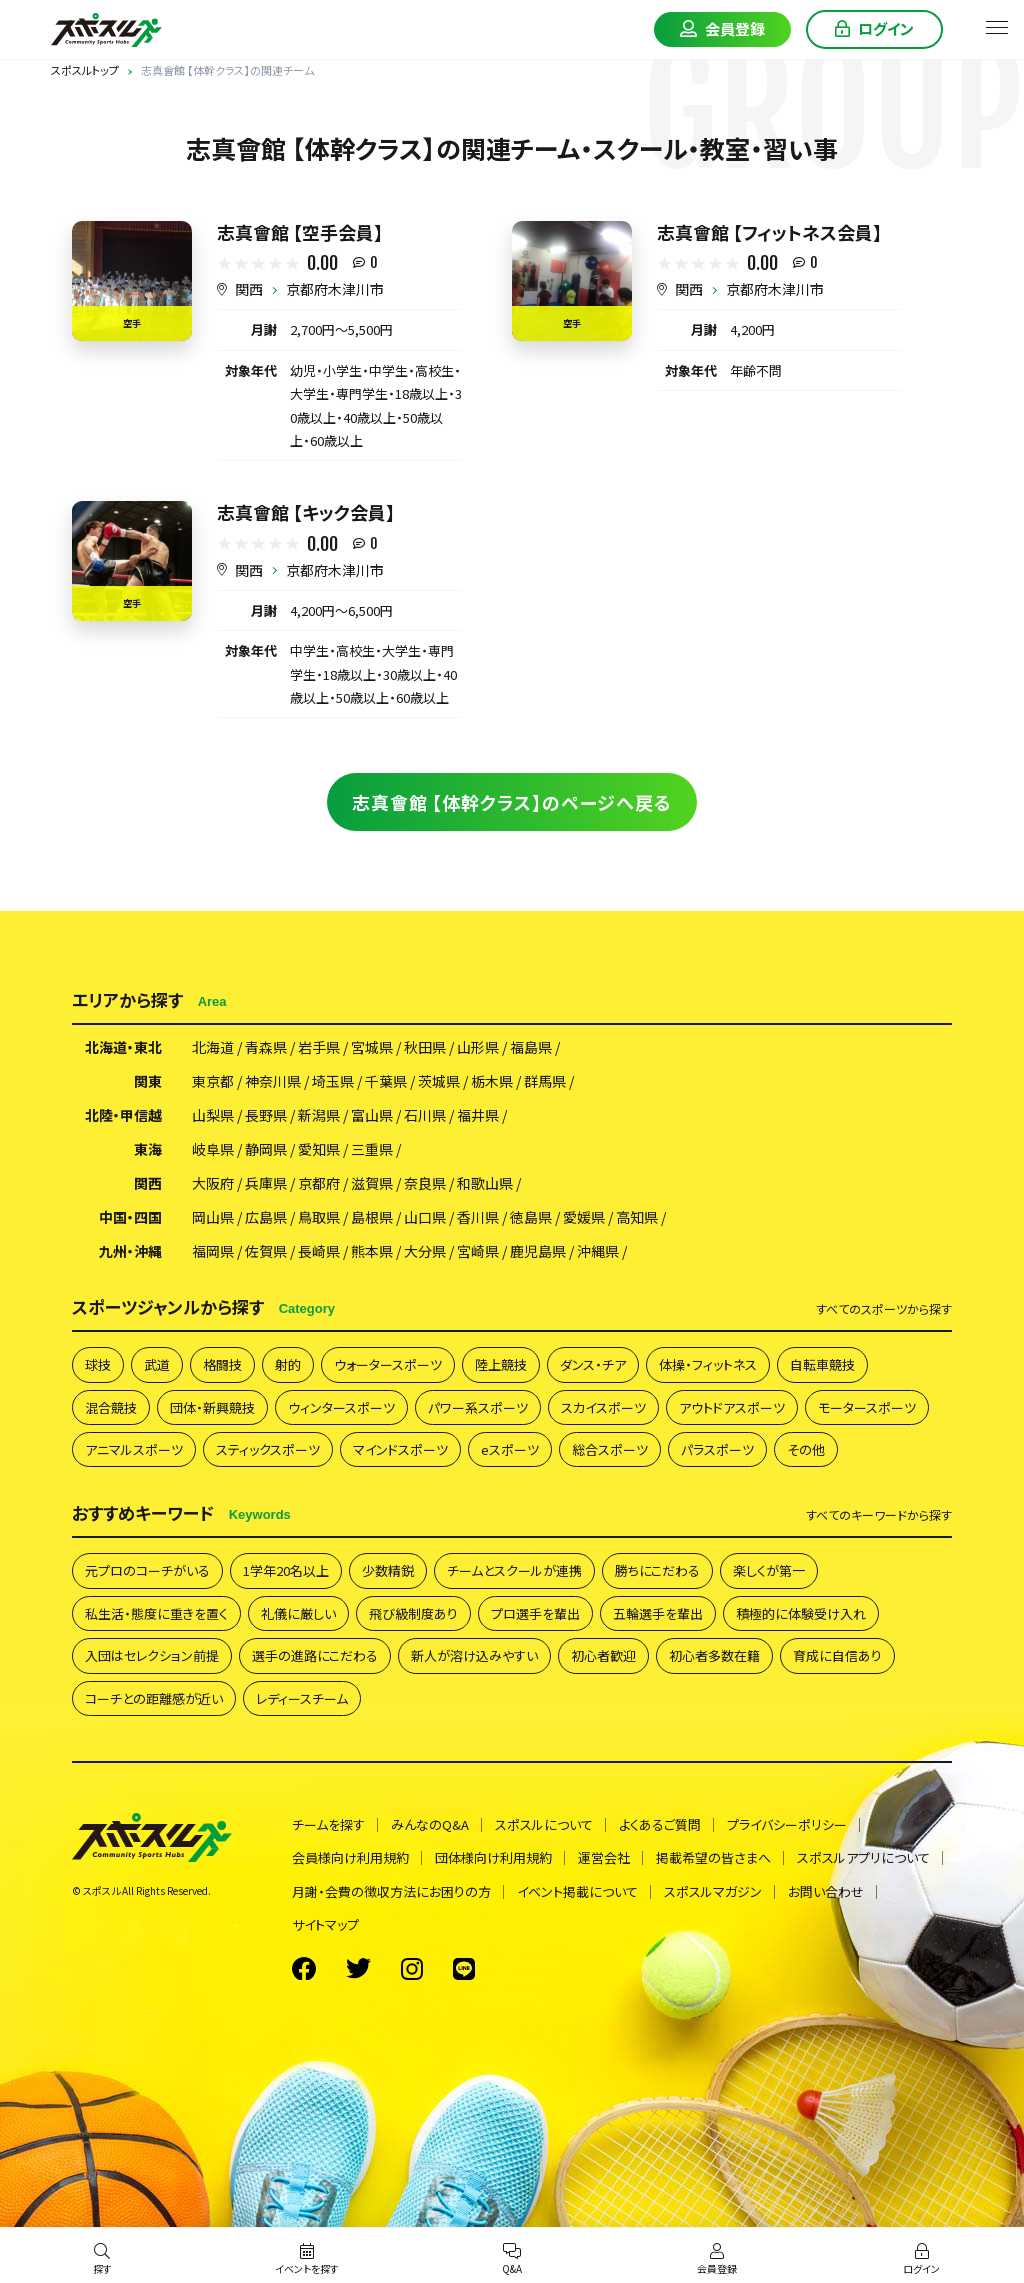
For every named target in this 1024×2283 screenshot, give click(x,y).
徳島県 (531, 1217)
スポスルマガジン (713, 1891)
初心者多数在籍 (714, 1655)
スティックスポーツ (268, 1449)
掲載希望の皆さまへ (713, 1857)
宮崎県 (478, 1251)
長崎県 (319, 1251)
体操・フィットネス (708, 1364)
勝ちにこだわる (657, 1570)
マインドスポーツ (400, 1449)
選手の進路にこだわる (315, 1655)
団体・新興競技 (212, 1407)
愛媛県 (584, 1217)
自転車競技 (822, 1364)
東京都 (213, 1081)
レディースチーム (302, 1698)
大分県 (425, 1251)
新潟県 (319, 1115)
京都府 (319, 1183)
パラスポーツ (717, 1449)
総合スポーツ (610, 1449)
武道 (157, 1364)
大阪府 (213, 1183)
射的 (288, 1364)
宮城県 (372, 1047)
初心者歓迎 (603, 1655)
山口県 (425, 1217)
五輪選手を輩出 (658, 1613)
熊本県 (372, 1251)
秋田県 (425, 1047)
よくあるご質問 (660, 1824)
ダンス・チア (593, 1364)
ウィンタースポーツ (341, 1407)
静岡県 (266, 1149)
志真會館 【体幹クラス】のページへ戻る (512, 802)
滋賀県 (372, 1183)
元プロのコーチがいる (147, 1570)
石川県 (425, 1115)
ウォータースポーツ (388, 1364)
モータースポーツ (867, 1407)
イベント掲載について (577, 1891)
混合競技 (111, 1407)
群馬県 (545, 1081)
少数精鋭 (388, 1570)
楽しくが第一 (769, 1570)
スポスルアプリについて (863, 1857)
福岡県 (213, 1251)
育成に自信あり (837, 1655)
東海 (148, 1149)
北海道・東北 (123, 1047)
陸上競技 (501, 1364)
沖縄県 (598, 1251)
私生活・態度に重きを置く (156, 1613)
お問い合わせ (826, 1891)
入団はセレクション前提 (152, 1655)
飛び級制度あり (413, 1613)
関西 (249, 289)
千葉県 (386, 1081)
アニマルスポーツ (134, 1449)
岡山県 (213, 1217)
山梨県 (213, 1115)
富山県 (372, 1115)
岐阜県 (213, 1149)
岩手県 (319, 1047)
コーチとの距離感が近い (154, 1698)
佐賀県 (266, 1251)
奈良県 (425, 1183)
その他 (806, 1449)
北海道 (213, 1047)
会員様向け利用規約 (350, 1857)
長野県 (266, 1115)
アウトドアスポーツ (732, 1407)
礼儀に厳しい (298, 1613)
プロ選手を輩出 (535, 1613)
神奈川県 (273, 1081)
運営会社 (604, 1857)
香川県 (478, 1217)
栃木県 (492, 1081)
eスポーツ (510, 1449)
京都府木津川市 (335, 289)
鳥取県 (319, 1217)
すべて (884, 1309)
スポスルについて (544, 1824)
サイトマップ (325, 1924)
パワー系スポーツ (478, 1407)
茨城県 (439, 1081)
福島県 (531, 1047)
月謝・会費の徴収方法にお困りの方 (391, 1891)
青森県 (266, 1047)
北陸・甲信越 (123, 1115)
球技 (98, 1364)
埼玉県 (333, 1081)
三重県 (372, 1149)
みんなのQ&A (430, 1824)
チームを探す (328, 1824)
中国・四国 (130, 1217)
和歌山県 (485, 1183)
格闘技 (222, 1364)
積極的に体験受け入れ (801, 1613)
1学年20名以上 (286, 1570)
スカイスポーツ (603, 1407)
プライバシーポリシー (787, 1824)
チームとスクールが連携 (514, 1570)
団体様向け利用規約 (493, 1857)
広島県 (266, 1217)
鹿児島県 (538, 1251)
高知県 (637, 1217)
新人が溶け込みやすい (474, 1655)
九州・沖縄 (130, 1251)
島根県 (372, 1217)
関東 (148, 1081)
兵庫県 (266, 1183)
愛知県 (319, 1149)
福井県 (478, 1115)
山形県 (478, 1047)
